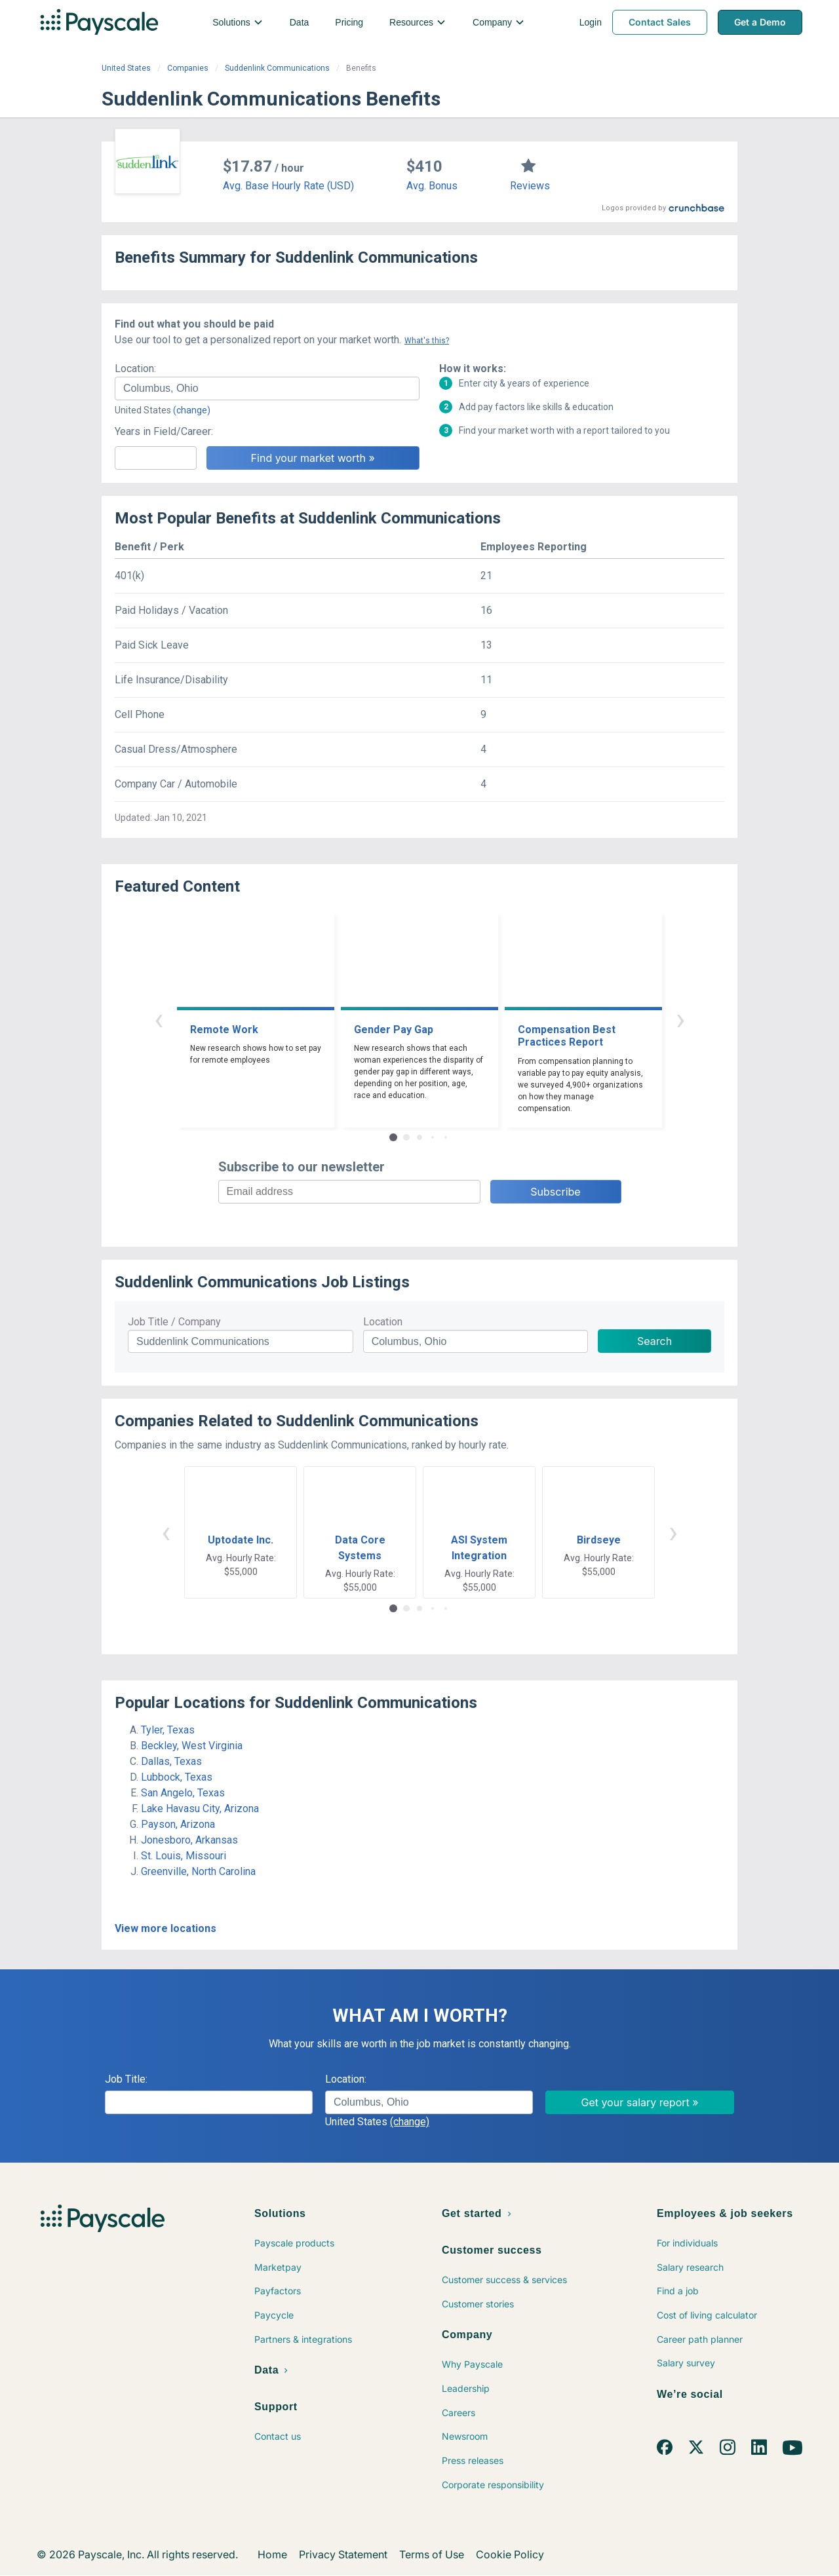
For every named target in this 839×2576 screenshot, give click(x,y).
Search (654, 1341)
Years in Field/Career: (164, 431)
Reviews (530, 186)
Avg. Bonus (432, 186)
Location (382, 1322)
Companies (187, 68)
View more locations (165, 1928)
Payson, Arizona (178, 1824)
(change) (191, 410)
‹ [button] (158, 1019)
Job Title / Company (174, 1322)
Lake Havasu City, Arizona (200, 1808)
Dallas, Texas (171, 1761)
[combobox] (267, 388)
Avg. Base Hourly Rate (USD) (288, 186)
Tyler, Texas (168, 1730)
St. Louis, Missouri (183, 1855)
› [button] (680, 1019)
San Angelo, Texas (183, 1793)
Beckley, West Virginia (192, 1745)
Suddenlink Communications (277, 68)
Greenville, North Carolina (198, 1871)
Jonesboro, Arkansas (189, 1840)
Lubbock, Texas (176, 1777)
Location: (135, 368)
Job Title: (126, 2079)
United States (126, 68)
